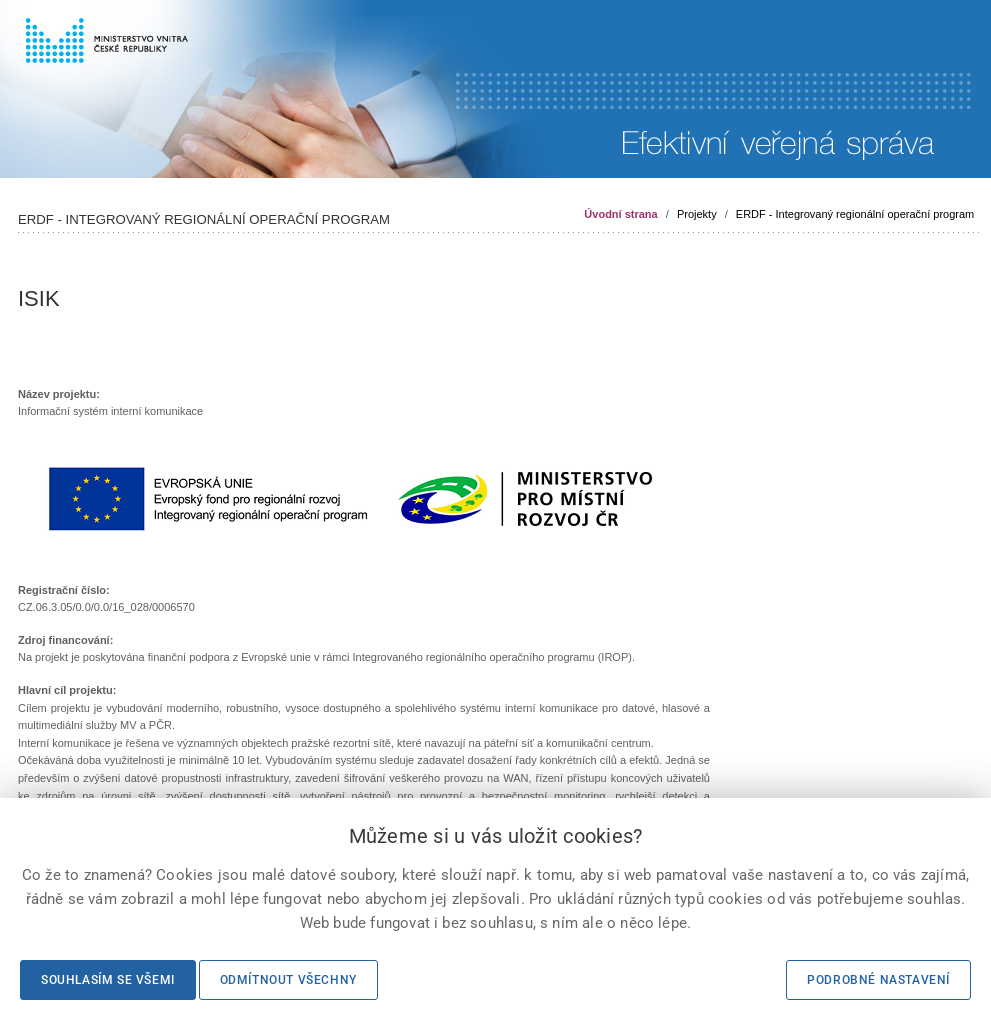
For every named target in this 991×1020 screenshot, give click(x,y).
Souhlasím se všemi (108, 980)
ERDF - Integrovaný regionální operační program (855, 214)
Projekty (697, 214)
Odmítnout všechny (288, 980)
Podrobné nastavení (878, 980)
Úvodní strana (620, 214)
